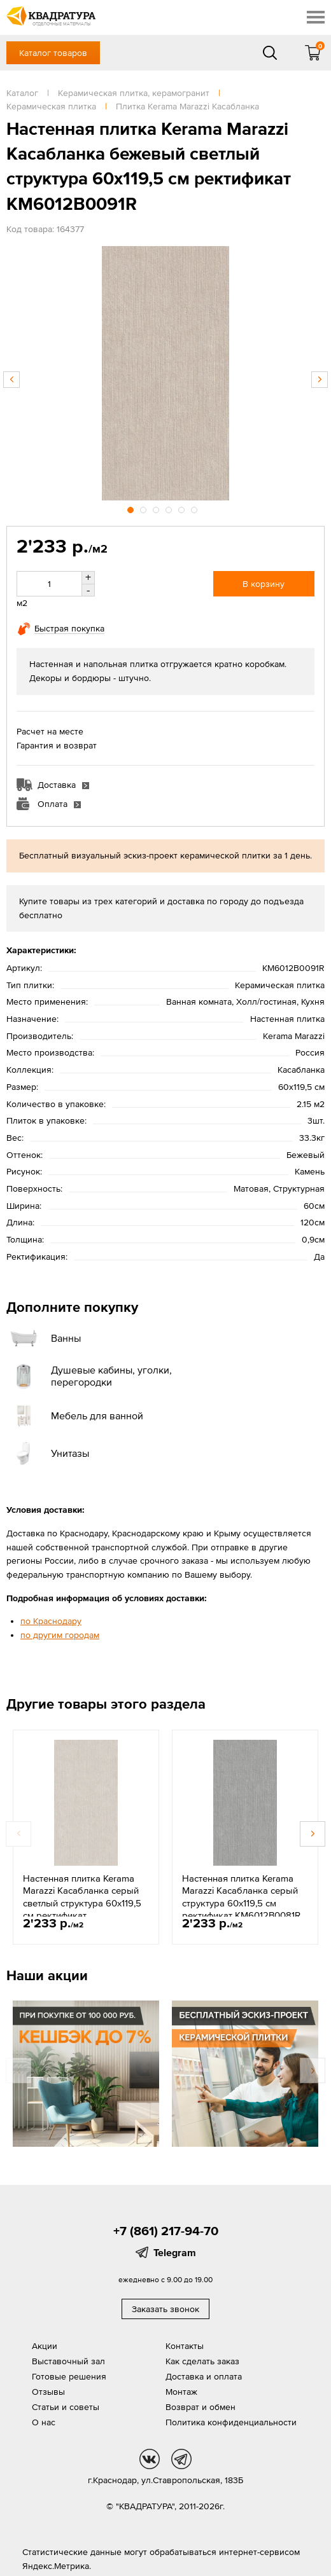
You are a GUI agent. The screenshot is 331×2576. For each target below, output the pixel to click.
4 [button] (170, 508)
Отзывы (48, 2392)
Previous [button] (11, 379)
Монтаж (181, 2392)
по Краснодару (50, 1621)
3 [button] (157, 508)
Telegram (174, 2252)
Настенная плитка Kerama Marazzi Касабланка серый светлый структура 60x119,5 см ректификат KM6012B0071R (82, 1903)
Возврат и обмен (201, 2407)
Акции (44, 2346)
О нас (43, 2422)
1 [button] (132, 508)
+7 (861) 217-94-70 (165, 2231)
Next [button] (319, 379)
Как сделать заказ (202, 2361)
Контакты (185, 2346)
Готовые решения (69, 2376)
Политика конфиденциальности (231, 2422)
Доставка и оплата (204, 2376)
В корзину (264, 584)
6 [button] (195, 508)
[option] (165, 373)
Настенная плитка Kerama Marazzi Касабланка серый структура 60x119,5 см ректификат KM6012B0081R (241, 1897)
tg (181, 2459)
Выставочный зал (68, 2361)
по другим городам (59, 1635)
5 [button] (183, 508)
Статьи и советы (65, 2407)
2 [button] (144, 508)
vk (149, 2459)
